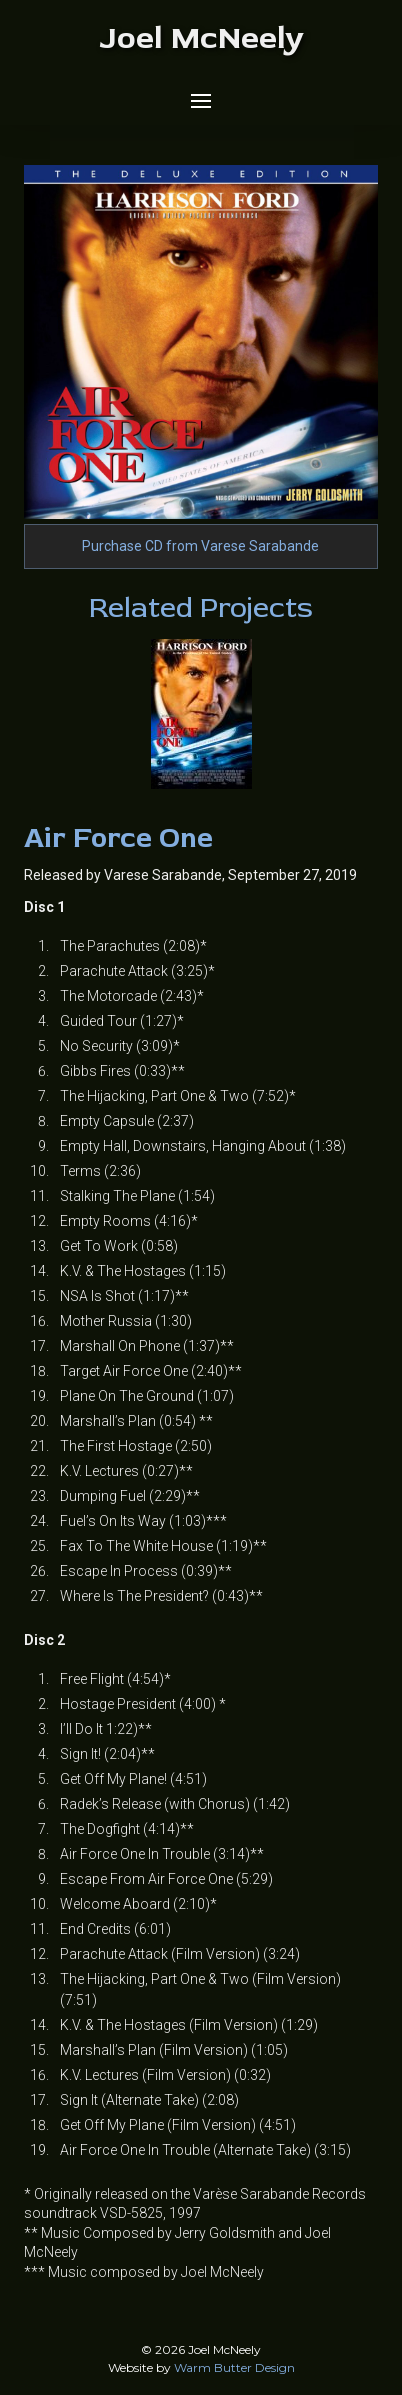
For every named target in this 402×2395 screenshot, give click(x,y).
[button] (201, 101)
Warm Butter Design (234, 2367)
